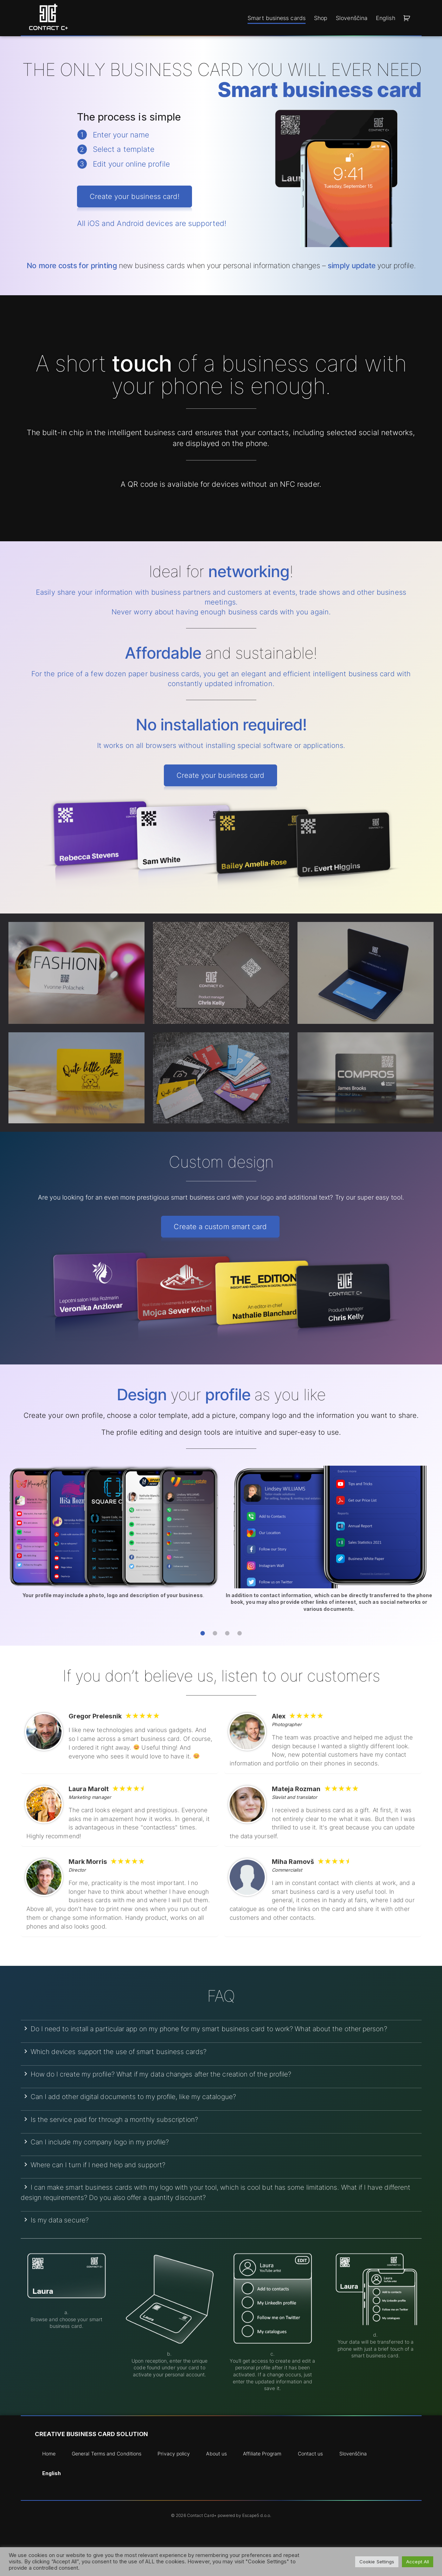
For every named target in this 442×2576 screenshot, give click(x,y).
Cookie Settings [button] (376, 2561)
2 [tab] (215, 1634)
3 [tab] (227, 1634)
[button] (408, 18)
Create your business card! (134, 196)
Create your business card (220, 775)
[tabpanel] (113, 1535)
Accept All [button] (417, 2561)
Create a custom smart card (220, 1226)
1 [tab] (203, 1634)
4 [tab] (239, 1634)
